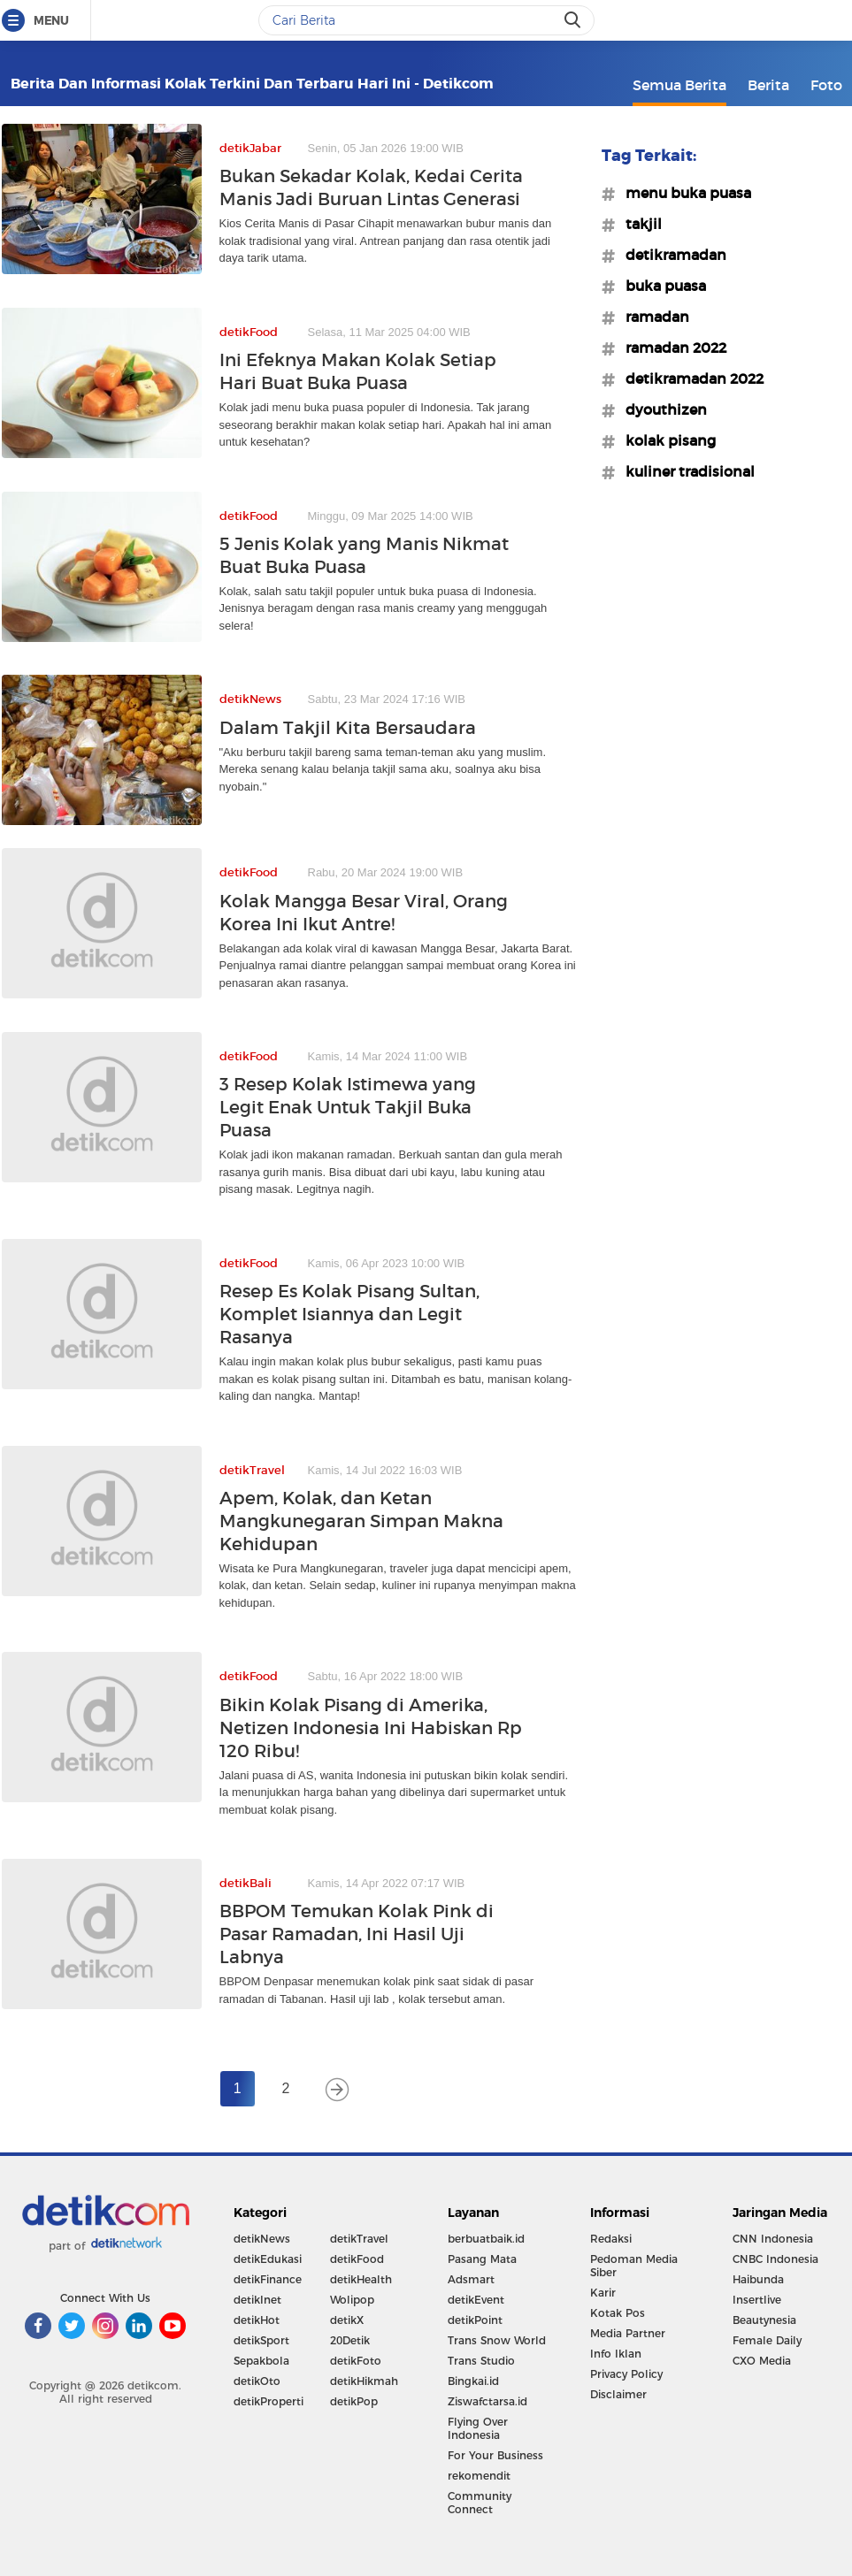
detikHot (257, 2320)
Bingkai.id (473, 2381)
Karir (603, 2292)
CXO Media (762, 2360)
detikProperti (268, 2401)
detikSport (261, 2340)
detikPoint (475, 2320)
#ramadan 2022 (670, 347)
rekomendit (479, 2475)
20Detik (350, 2340)
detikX (347, 2320)
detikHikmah (364, 2381)
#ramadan (652, 316)
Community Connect (479, 2502)
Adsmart (471, 2279)
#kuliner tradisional (685, 471)
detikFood (357, 2259)
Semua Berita (679, 85)
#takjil (638, 224)
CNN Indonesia (773, 2238)
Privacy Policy (626, 2374)
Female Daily (767, 2340)
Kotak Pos (617, 2313)
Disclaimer (618, 2394)
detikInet (257, 2299)
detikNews (262, 2238)
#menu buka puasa (683, 193)
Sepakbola (261, 2360)
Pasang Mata (482, 2259)
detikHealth (361, 2279)
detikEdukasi (268, 2259)
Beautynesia (764, 2320)
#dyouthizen (661, 409)
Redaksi (611, 2238)
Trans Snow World (497, 2340)
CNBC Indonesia (775, 2259)
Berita (768, 85)
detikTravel (359, 2238)
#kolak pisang (665, 440)
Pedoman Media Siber (634, 2265)
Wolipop (352, 2299)
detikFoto (355, 2360)
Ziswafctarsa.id (487, 2401)
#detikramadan (670, 255)
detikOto (257, 2381)
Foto (826, 85)
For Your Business (495, 2455)
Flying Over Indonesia (478, 2428)
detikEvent (476, 2299)
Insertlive (757, 2299)
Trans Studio (481, 2360)
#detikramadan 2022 (689, 378)
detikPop (354, 2401)
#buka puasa (660, 285)
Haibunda (758, 2279)
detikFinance (268, 2279)
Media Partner (627, 2333)
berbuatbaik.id (486, 2238)
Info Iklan (615, 2353)
